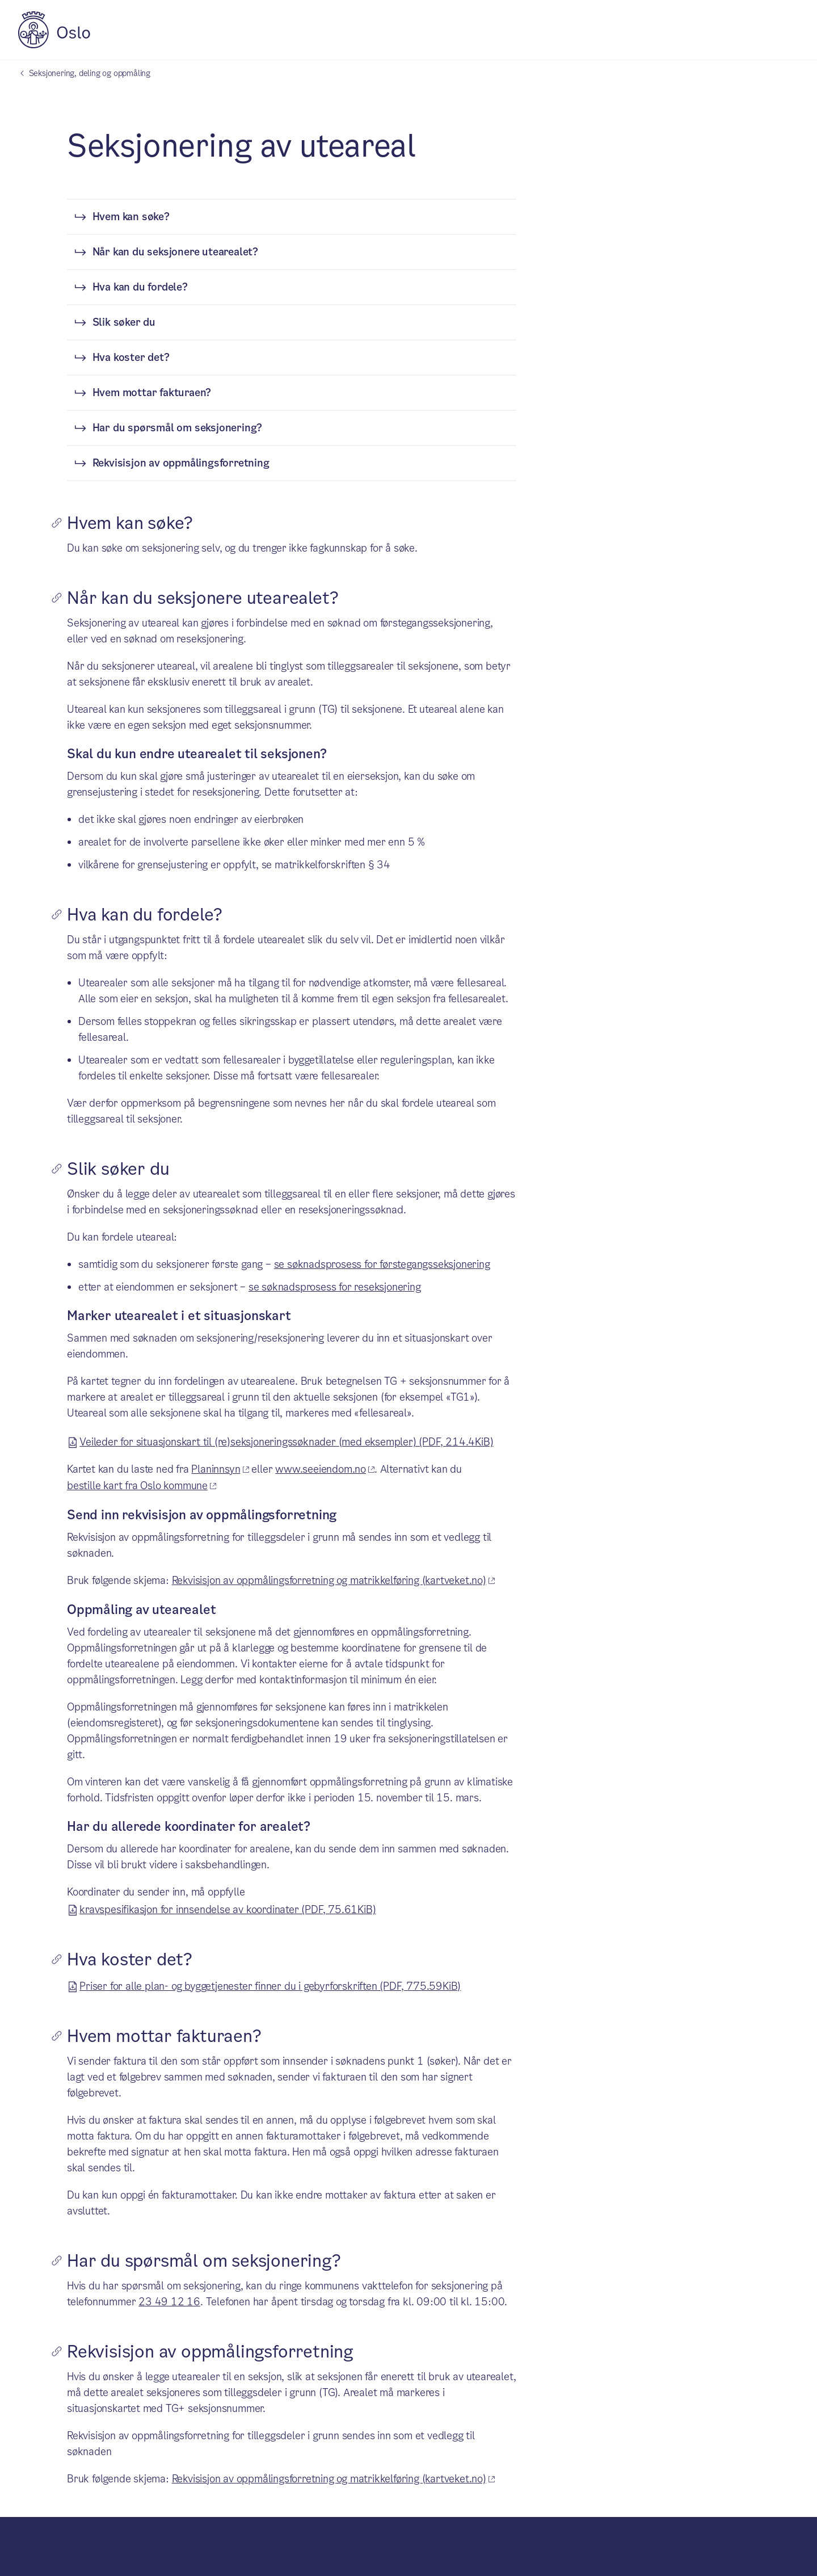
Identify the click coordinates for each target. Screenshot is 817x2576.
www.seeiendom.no (320, 1469)
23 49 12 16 (169, 2302)
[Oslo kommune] (54, 45)
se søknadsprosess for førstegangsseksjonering (382, 1264)
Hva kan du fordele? (140, 287)
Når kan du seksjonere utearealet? (175, 252)
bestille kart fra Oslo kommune (137, 1485)
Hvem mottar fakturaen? (152, 392)
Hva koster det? (131, 357)
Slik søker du (123, 322)
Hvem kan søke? (131, 216)
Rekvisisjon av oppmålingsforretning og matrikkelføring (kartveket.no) (329, 1580)
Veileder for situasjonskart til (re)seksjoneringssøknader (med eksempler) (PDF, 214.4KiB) (286, 1440)
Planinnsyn (215, 1469)
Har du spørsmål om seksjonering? (177, 428)
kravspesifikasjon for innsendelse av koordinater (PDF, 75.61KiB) (227, 1908)
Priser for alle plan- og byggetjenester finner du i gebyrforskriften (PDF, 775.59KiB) (270, 1985)
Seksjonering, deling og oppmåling (89, 73)
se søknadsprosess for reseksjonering (335, 1287)
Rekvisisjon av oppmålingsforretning (180, 463)
